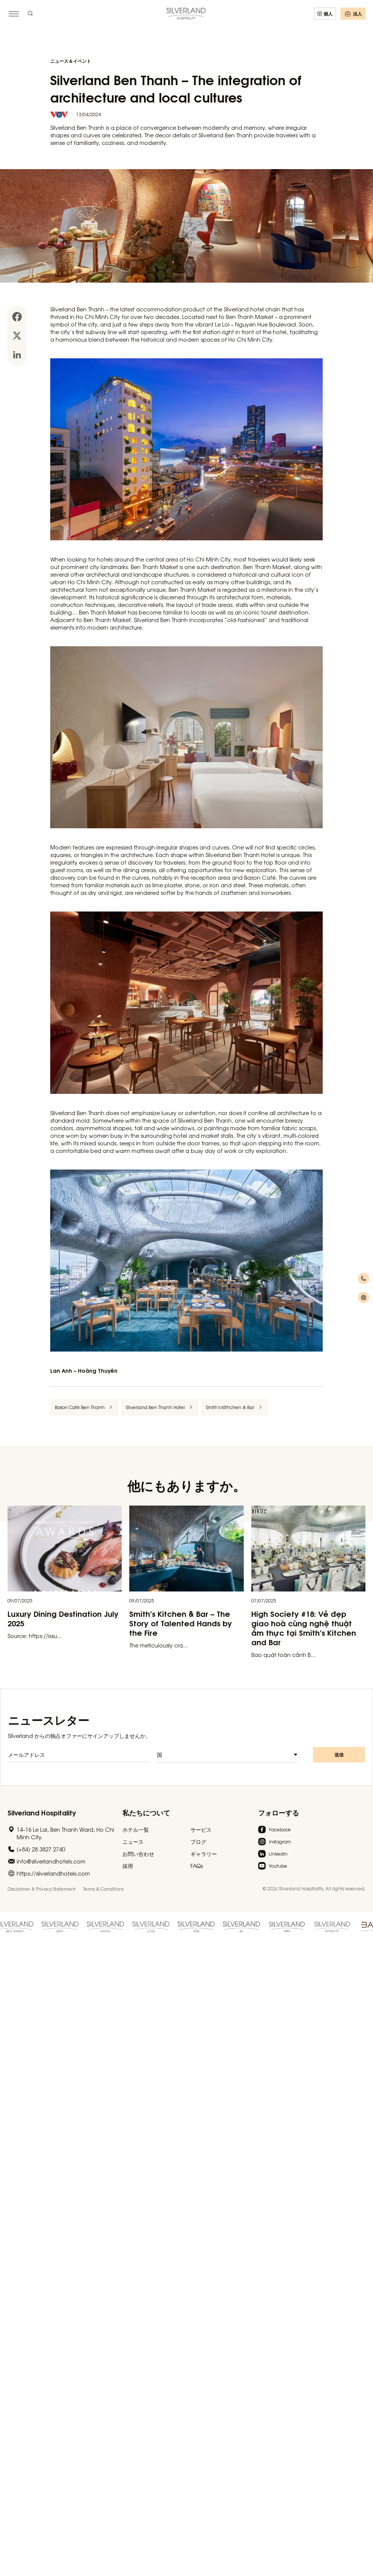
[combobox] (227, 1757)
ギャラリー (203, 1853)
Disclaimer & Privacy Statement (42, 1888)
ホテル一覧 (135, 1829)
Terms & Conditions (103, 1888)
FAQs (196, 1866)
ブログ (198, 1841)
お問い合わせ (138, 1853)
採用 (127, 1866)
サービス (201, 1829)
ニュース (133, 1841)
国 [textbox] (159, 1757)
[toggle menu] (14, 14)
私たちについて (146, 1812)
